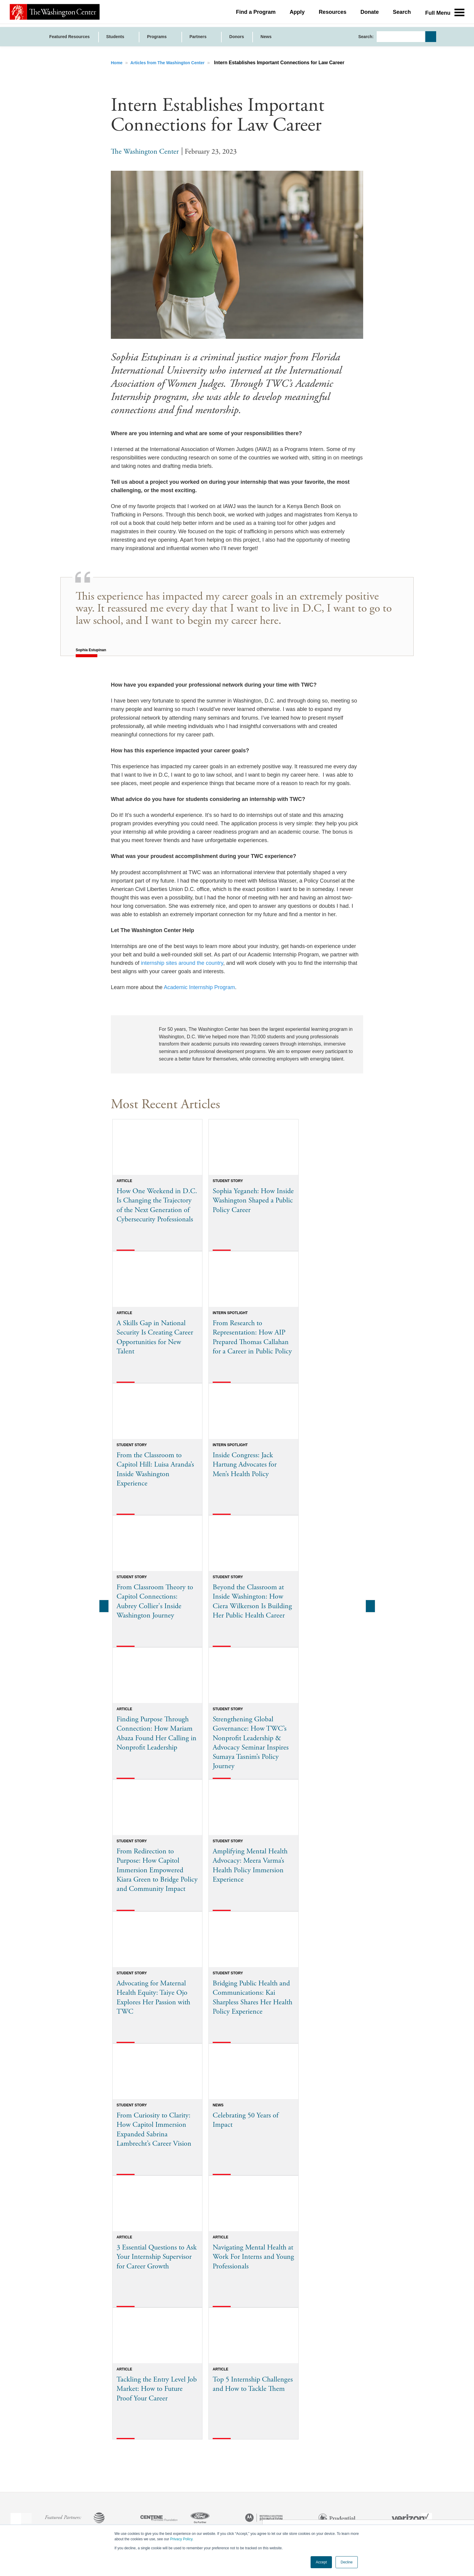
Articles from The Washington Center (168, 62)
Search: (366, 36)
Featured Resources (69, 36)
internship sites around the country (182, 963)
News (266, 36)
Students (116, 36)
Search (402, 14)
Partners (199, 36)
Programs (157, 36)
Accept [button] (321, 2562)
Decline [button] (347, 2562)
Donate (369, 14)
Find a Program (256, 14)
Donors (236, 36)
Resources (332, 14)
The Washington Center (145, 151)
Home (117, 62)
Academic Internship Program (199, 987)
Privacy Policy (181, 2539)
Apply (297, 14)
